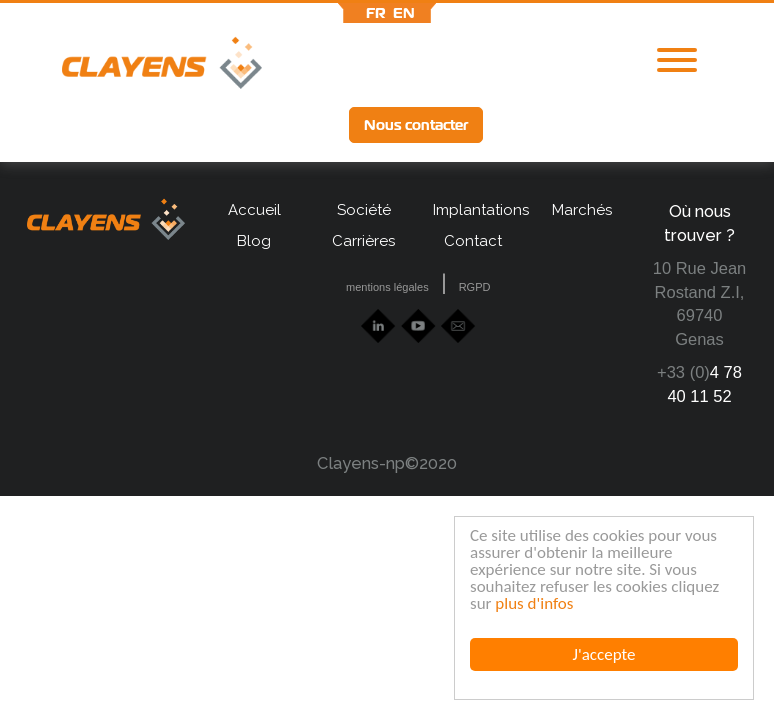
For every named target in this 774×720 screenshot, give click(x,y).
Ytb (587, 127)
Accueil (254, 210)
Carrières (363, 241)
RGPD (475, 287)
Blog (254, 241)
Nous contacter (416, 125)
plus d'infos (534, 603)
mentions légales (387, 287)
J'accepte (604, 654)
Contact (473, 241)
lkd (522, 127)
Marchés (582, 210)
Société (364, 210)
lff (658, 124)
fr (376, 13)
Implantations (472, 210)
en (404, 13)
